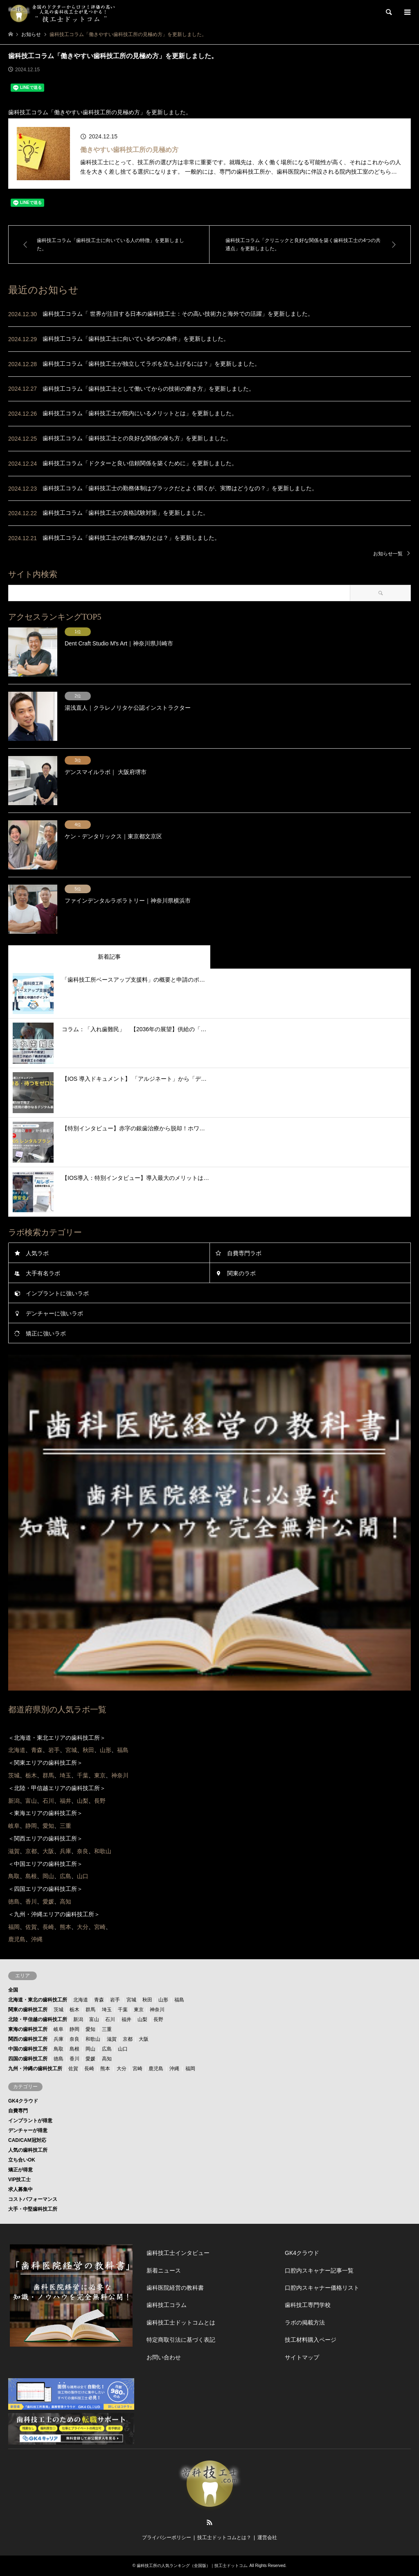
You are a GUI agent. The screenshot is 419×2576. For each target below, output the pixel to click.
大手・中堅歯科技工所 (32, 2209)
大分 (121, 2068)
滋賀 (112, 2039)
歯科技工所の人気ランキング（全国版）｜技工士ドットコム (192, 2565)
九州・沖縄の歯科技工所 (35, 2068)
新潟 (78, 2019)
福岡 (190, 2068)
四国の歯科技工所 (27, 2059)
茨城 (58, 2009)
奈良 (74, 2039)
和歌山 (93, 2039)
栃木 (74, 2009)
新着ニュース (163, 2270)
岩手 (115, 2000)
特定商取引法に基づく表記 (180, 2339)
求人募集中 (20, 2189)
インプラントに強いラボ (57, 1293)
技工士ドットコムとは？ (224, 2537)
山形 (163, 2000)
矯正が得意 (20, 2170)
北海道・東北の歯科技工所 (37, 2000)
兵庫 (58, 2039)
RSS (209, 2522)
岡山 (90, 2049)
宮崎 (137, 2068)
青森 (99, 2000)
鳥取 (58, 2049)
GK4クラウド (23, 2101)
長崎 (89, 2068)
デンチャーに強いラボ (54, 1313)
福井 (126, 2019)
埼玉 (107, 2009)
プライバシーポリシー (166, 2537)
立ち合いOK (21, 2160)
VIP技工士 (19, 2179)
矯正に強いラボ (46, 1333)
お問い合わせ (163, 2357)
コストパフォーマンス (32, 2199)
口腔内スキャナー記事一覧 (319, 2270)
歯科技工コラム (166, 2305)
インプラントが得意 (30, 2120)
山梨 (142, 2019)
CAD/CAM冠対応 (27, 2140)
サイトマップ (302, 2357)
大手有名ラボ (43, 1273)
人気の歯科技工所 (27, 2150)
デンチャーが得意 (27, 2130)
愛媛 (90, 2059)
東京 (139, 2009)
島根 (74, 2049)
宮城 (131, 2000)
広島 (107, 2049)
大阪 (144, 2039)
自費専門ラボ (244, 1253)
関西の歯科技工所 (27, 2039)
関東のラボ (241, 1273)
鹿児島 (156, 2068)
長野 (158, 2019)
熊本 (105, 2068)
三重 (107, 2029)
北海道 (80, 2000)
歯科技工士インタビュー (178, 2253)
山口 (123, 2049)
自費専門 (18, 2111)
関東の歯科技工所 (27, 2009)
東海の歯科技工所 (27, 2029)
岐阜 (58, 2029)
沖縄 (174, 2068)
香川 (74, 2059)
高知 (107, 2059)
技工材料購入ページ (310, 2339)
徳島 (58, 2059)
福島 (179, 2000)
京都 (128, 2039)
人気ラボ (37, 1253)
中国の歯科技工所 (27, 2049)
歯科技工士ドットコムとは (180, 2322)
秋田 (147, 2000)
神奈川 (157, 2009)
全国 (13, 1990)
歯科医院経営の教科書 (175, 2287)
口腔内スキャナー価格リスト (322, 2287)
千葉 (123, 2009)
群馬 (90, 2009)
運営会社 (267, 2537)
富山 (94, 2019)
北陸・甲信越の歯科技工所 (37, 2019)
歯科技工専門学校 (308, 2305)
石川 (110, 2019)
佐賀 (73, 2068)
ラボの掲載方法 (305, 2322)
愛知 (90, 2029)
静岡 (74, 2029)
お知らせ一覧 (388, 554)
